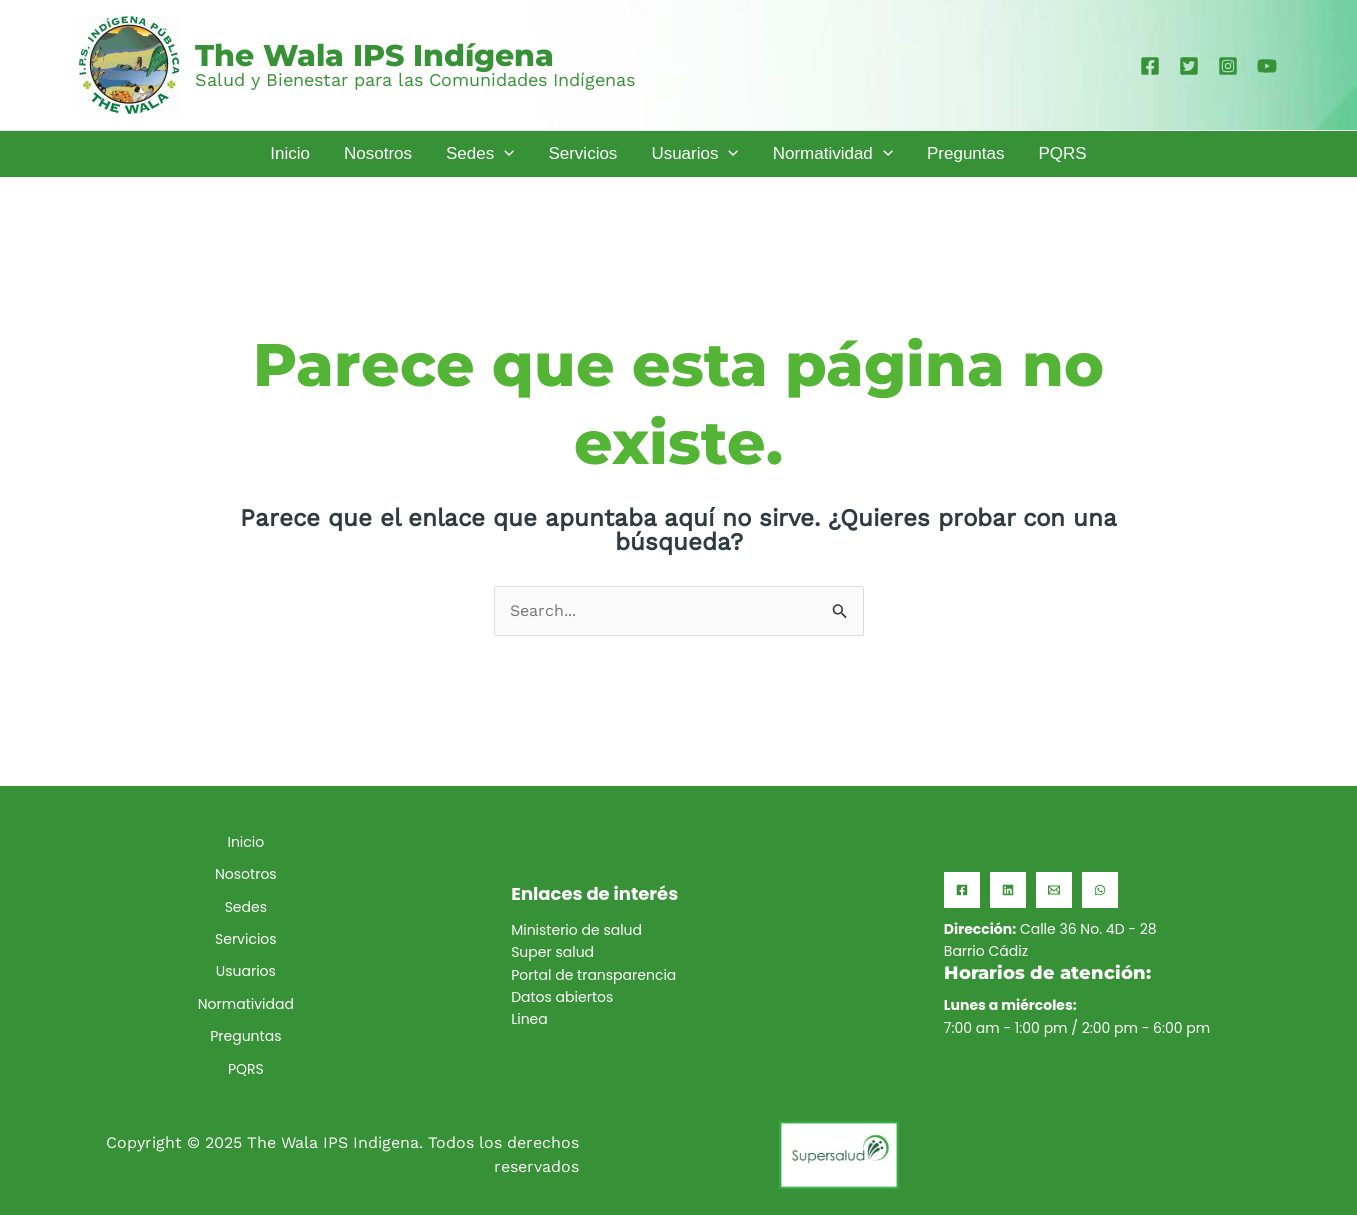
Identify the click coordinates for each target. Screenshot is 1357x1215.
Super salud (552, 952)
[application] (504, 153)
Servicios (246, 939)
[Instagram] (1228, 66)
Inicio (245, 842)
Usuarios (246, 971)
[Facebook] (1150, 66)
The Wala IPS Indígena (374, 55)
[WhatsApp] (1100, 890)
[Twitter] (1189, 66)
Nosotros (246, 874)
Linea (529, 1019)
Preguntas (245, 1036)
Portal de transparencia (593, 975)
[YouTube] (1267, 66)
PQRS (246, 1069)
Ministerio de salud (576, 930)
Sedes (246, 907)
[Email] (1054, 890)
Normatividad (246, 1004)
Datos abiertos (562, 997)
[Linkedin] (1008, 890)
